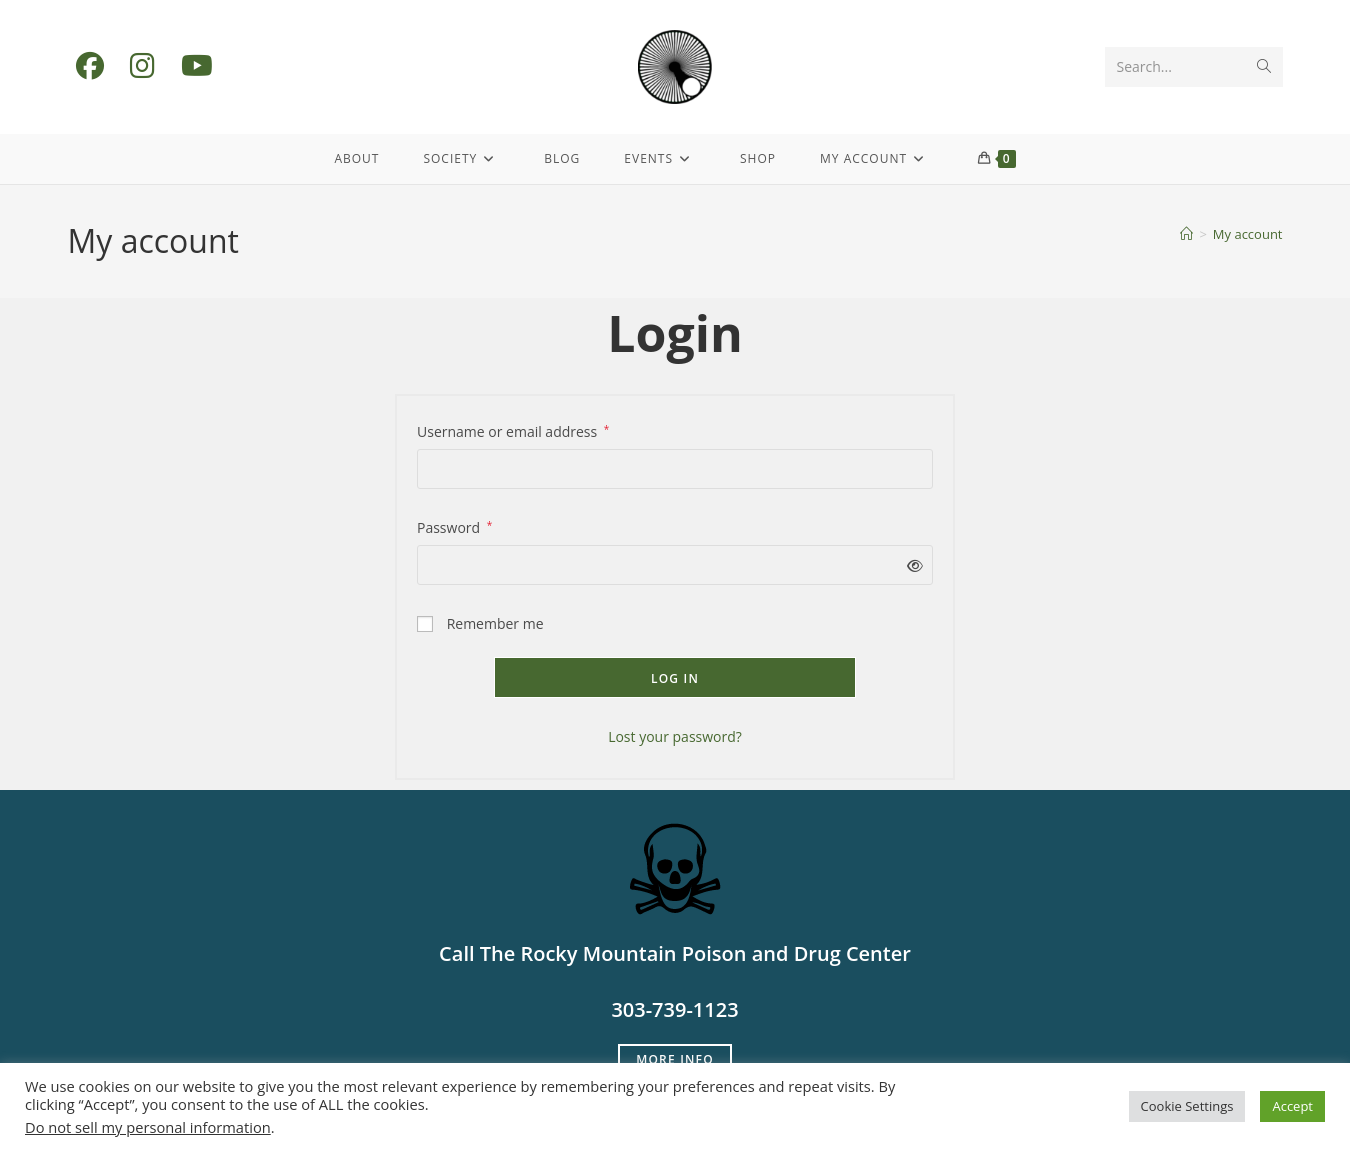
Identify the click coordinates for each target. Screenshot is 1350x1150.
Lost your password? (675, 736)
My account (1248, 234)
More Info (675, 1059)
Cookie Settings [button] (1187, 1106)
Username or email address (513, 430)
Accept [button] (1292, 1106)
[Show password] (911, 565)
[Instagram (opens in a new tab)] (142, 65)
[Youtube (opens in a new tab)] (197, 65)
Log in (675, 678)
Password (454, 526)
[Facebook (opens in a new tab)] (90, 65)
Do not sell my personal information (148, 1127)
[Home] (1186, 234)
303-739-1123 (674, 1009)
